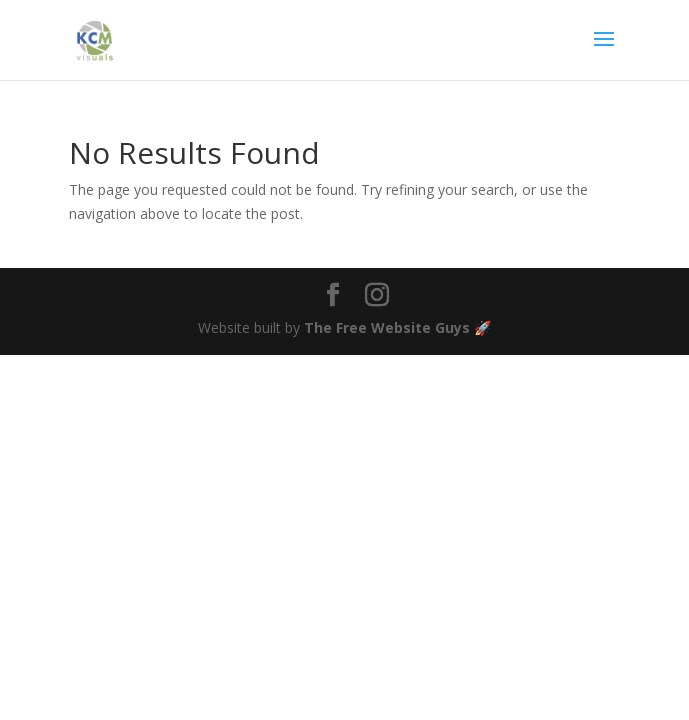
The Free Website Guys (387, 327)
